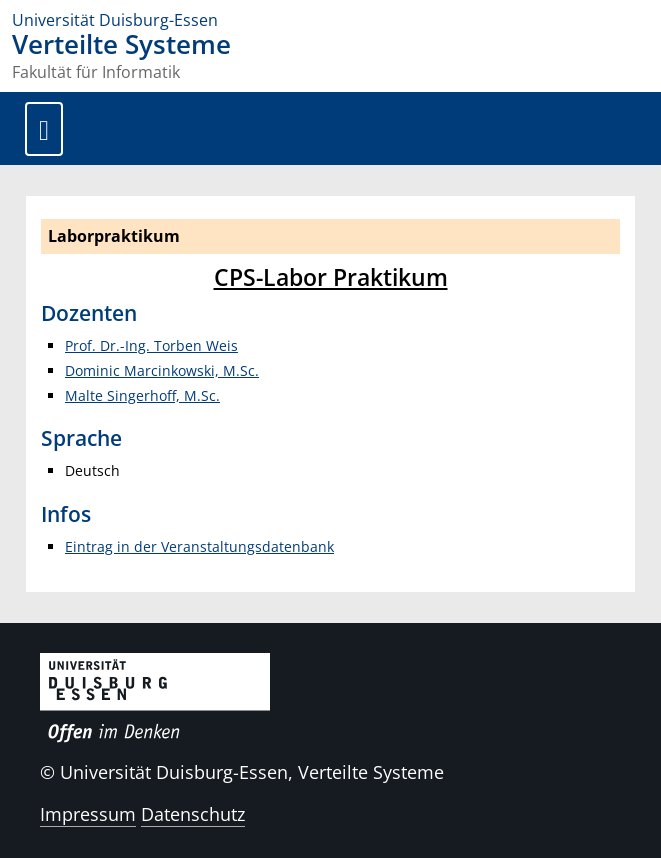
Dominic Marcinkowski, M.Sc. (162, 370)
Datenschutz (193, 814)
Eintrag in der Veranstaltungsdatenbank (199, 546)
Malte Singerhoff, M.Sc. (142, 395)
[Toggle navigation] (44, 129)
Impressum (88, 814)
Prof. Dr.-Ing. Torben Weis (151, 345)
